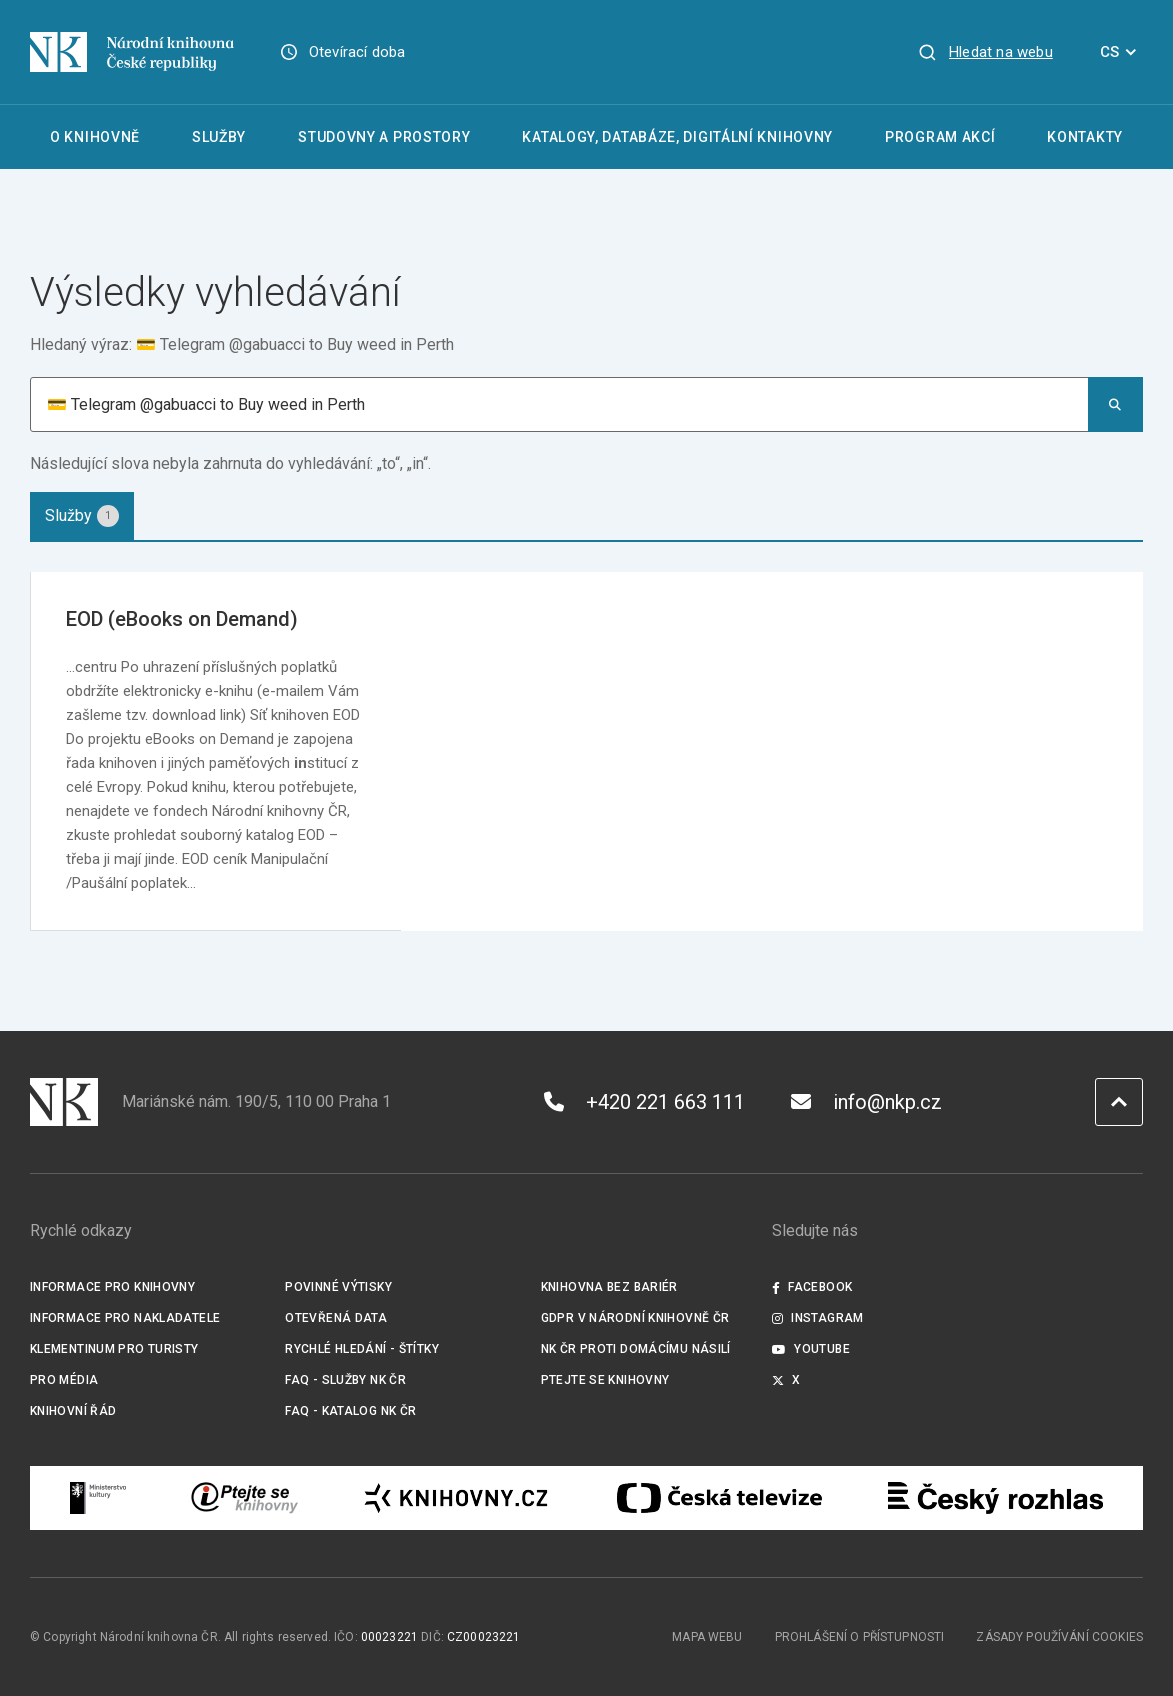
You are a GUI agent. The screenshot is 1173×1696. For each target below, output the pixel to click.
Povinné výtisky (338, 1287)
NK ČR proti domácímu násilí (636, 1349)
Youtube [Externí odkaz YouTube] (811, 1349)
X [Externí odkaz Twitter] (786, 1380)
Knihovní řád (73, 1411)
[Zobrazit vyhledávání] (985, 52)
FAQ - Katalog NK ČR (350, 1411)
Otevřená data (336, 1318)
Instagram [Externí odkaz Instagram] (818, 1318)
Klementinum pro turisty (114, 1349)
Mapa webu (707, 1637)
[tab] (82, 516)
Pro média (64, 1380)
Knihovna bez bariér (609, 1287)
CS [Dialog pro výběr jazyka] (1121, 52)
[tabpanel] (586, 751)
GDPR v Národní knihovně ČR (635, 1318)
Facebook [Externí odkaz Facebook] (812, 1287)
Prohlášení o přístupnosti (860, 1637)
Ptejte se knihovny (605, 1380)
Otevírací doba (357, 52)
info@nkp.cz (866, 1102)
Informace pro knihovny (112, 1287)
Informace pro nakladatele (125, 1318)
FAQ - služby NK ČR (345, 1380)
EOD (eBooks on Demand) (182, 619)
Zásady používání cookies (1059, 1637)
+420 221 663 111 (644, 1102)
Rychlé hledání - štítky (362, 1349)
